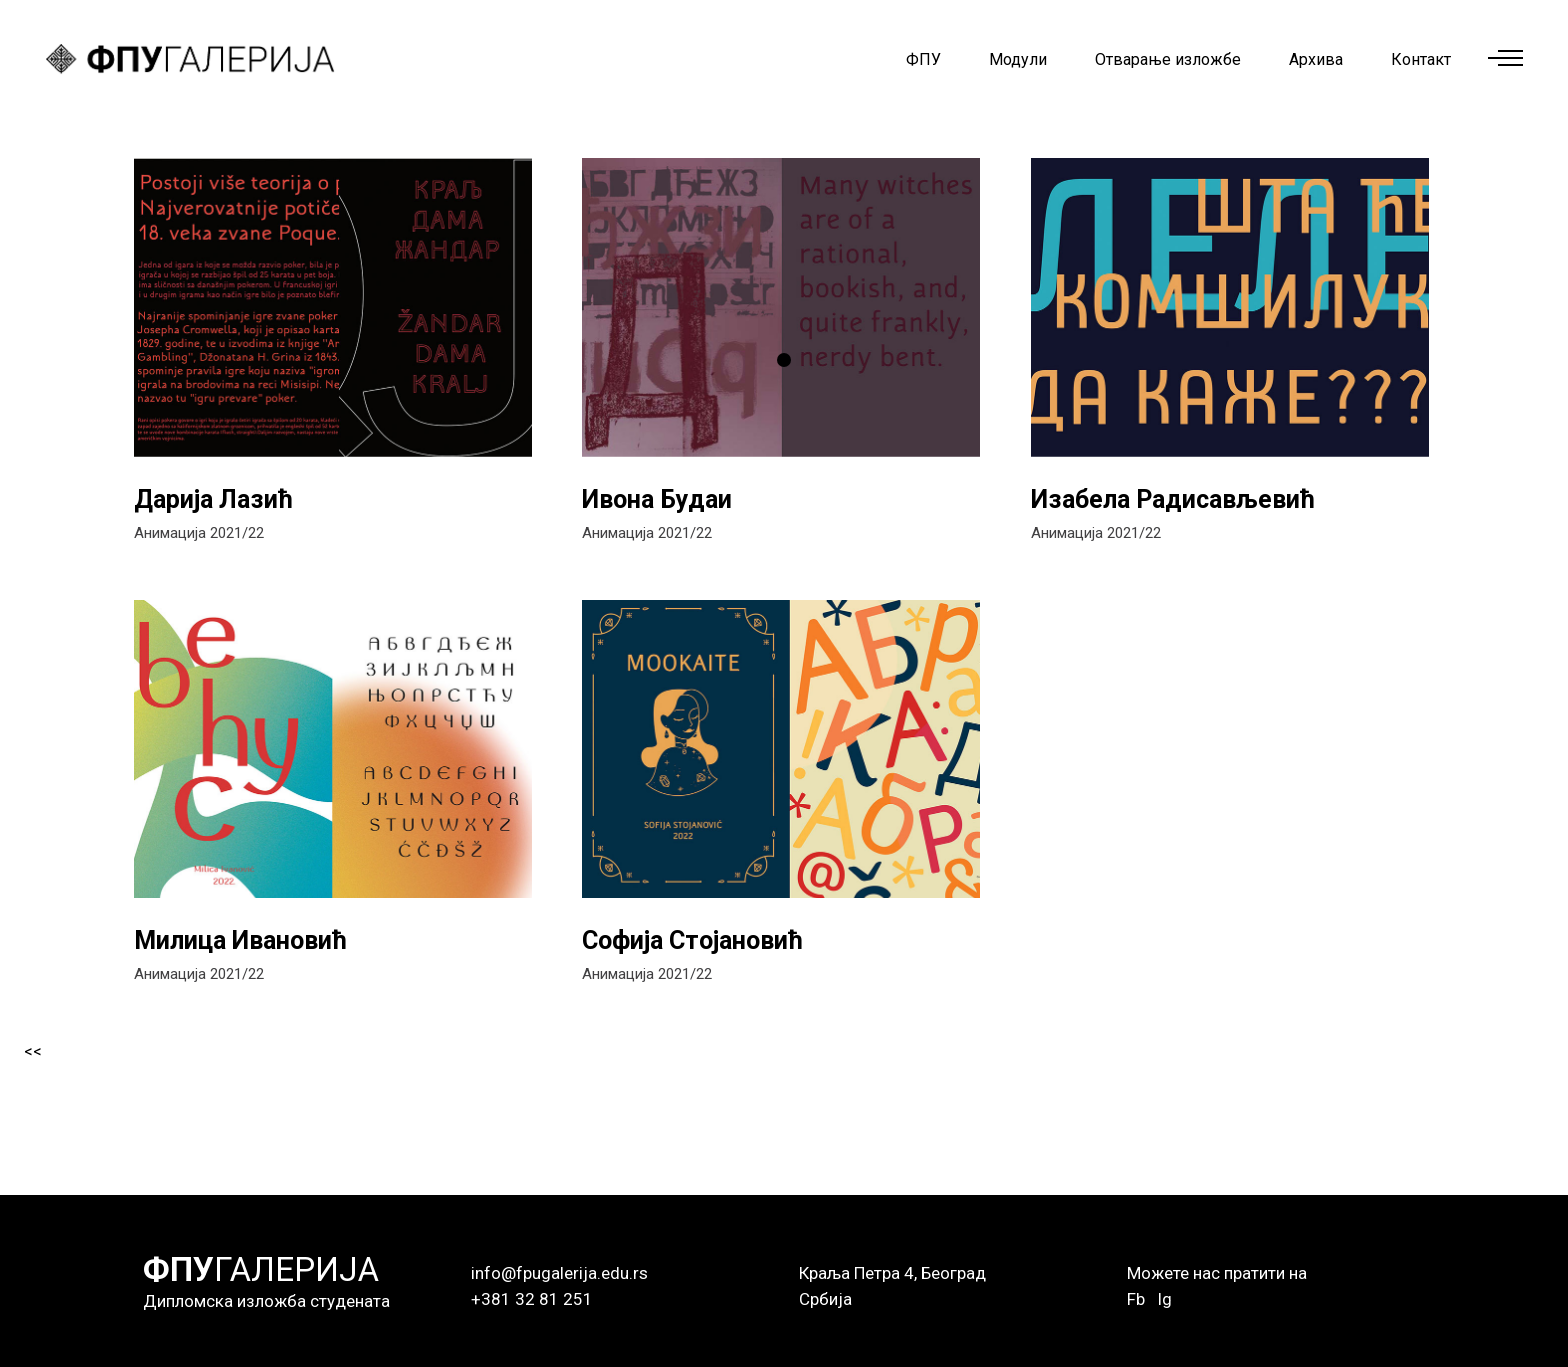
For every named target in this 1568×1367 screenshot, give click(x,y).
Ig (1164, 1299)
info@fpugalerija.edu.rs (559, 1273)
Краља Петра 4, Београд (892, 1273)
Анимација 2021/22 (199, 533)
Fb (1136, 1299)
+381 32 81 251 (532, 1299)
